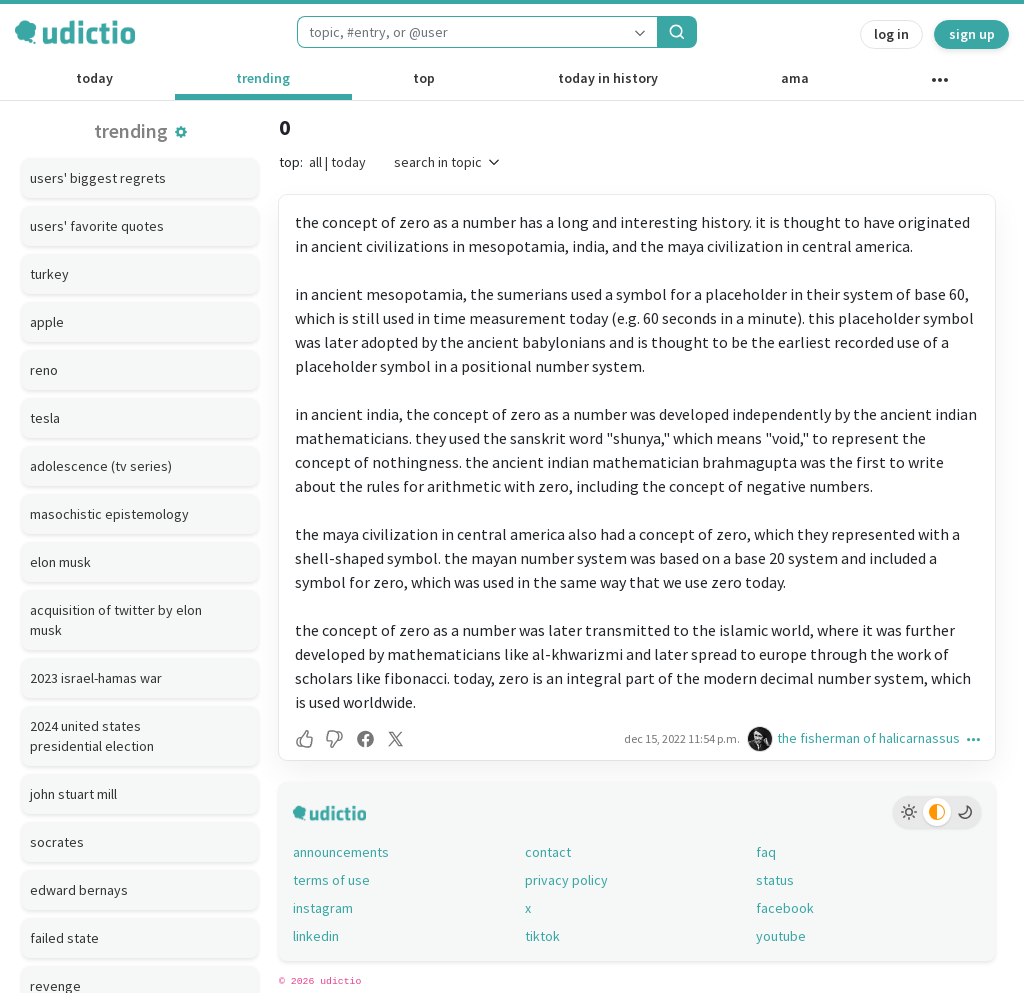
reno (44, 370)
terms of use (331, 880)
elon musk (60, 562)
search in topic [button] (448, 162)
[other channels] (939, 84)
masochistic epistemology (109, 514)
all (315, 162)
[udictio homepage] (75, 32)
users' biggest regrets (98, 178)
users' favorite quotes (97, 226)
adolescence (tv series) (101, 466)
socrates (57, 842)
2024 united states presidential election (92, 736)
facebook (785, 908)
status (775, 880)
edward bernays (79, 890)
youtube (781, 936)
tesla (45, 418)
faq (766, 852)
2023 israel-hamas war (96, 678)
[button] (181, 132)
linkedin (316, 936)
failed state (64, 938)
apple (47, 322)
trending (263, 78)
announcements (341, 852)
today (94, 78)
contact (548, 852)
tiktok (542, 936)
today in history (608, 78)
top (424, 78)
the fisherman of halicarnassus (868, 738)
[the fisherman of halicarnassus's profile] (762, 738)
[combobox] (460, 32)
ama (795, 78)
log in (891, 34)
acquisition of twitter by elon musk (116, 620)
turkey (49, 274)
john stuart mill (73, 794)
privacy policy (566, 880)
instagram (323, 908)
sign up (972, 34)
